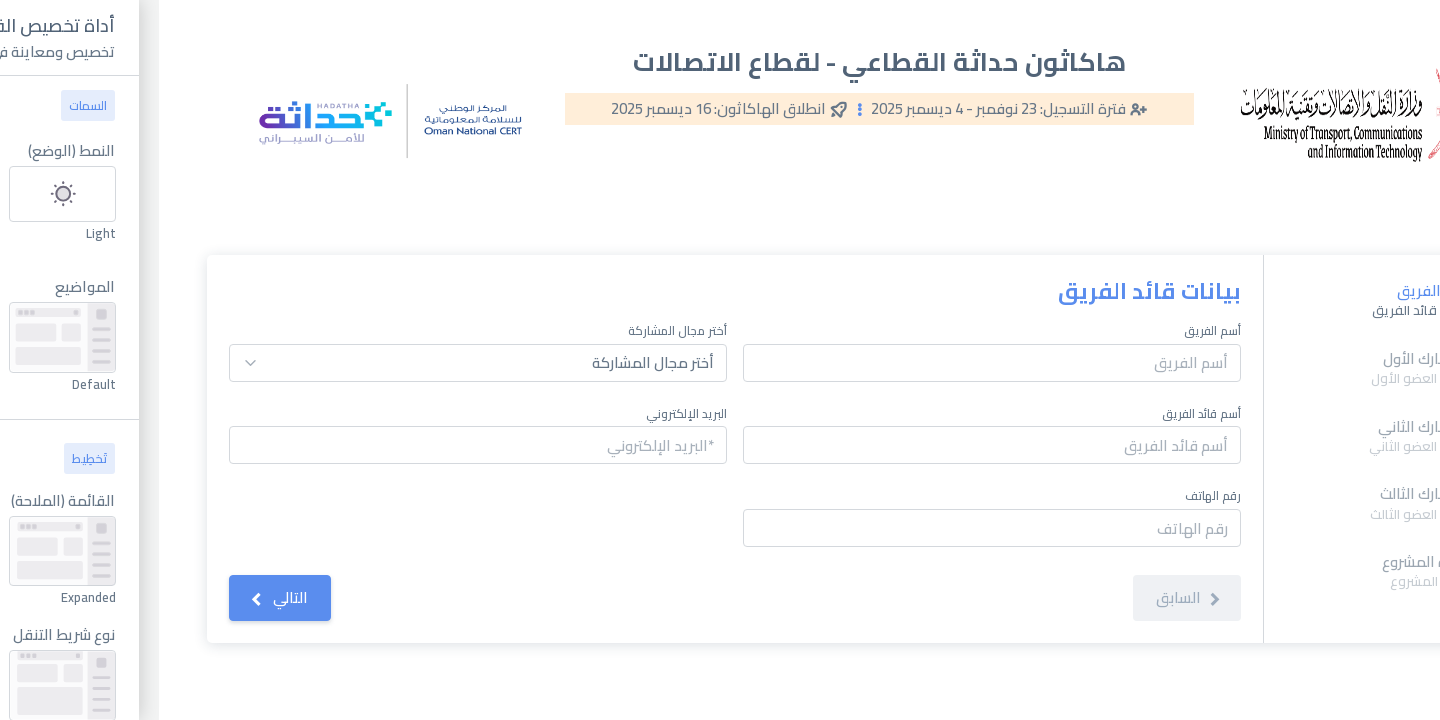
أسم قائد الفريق (1042, 414)
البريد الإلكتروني (527, 414)
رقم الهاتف (1054, 496)
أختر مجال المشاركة (518, 331)
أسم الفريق (1053, 331)
